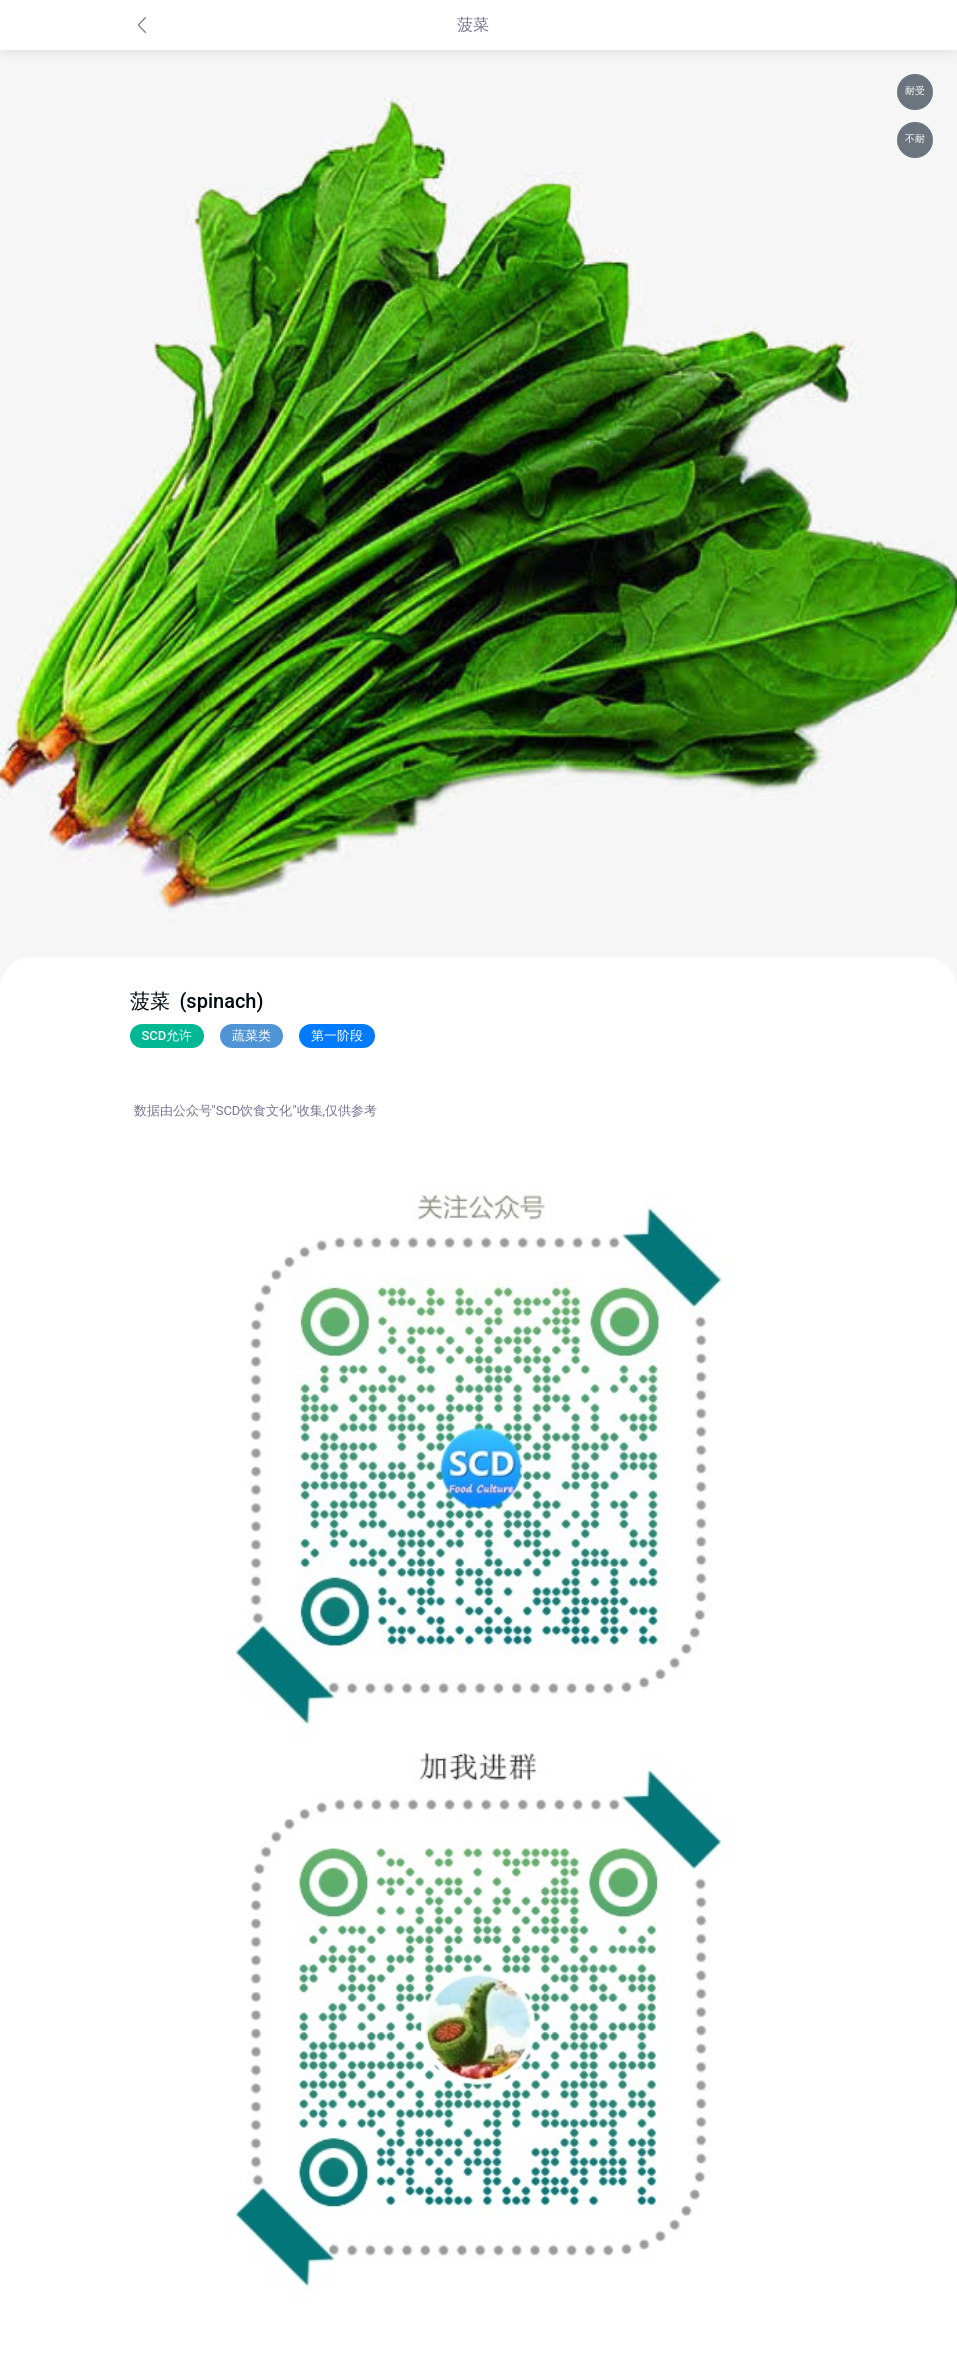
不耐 (915, 138)
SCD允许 (167, 1035)
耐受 (915, 90)
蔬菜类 (251, 1035)
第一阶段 (337, 1035)
